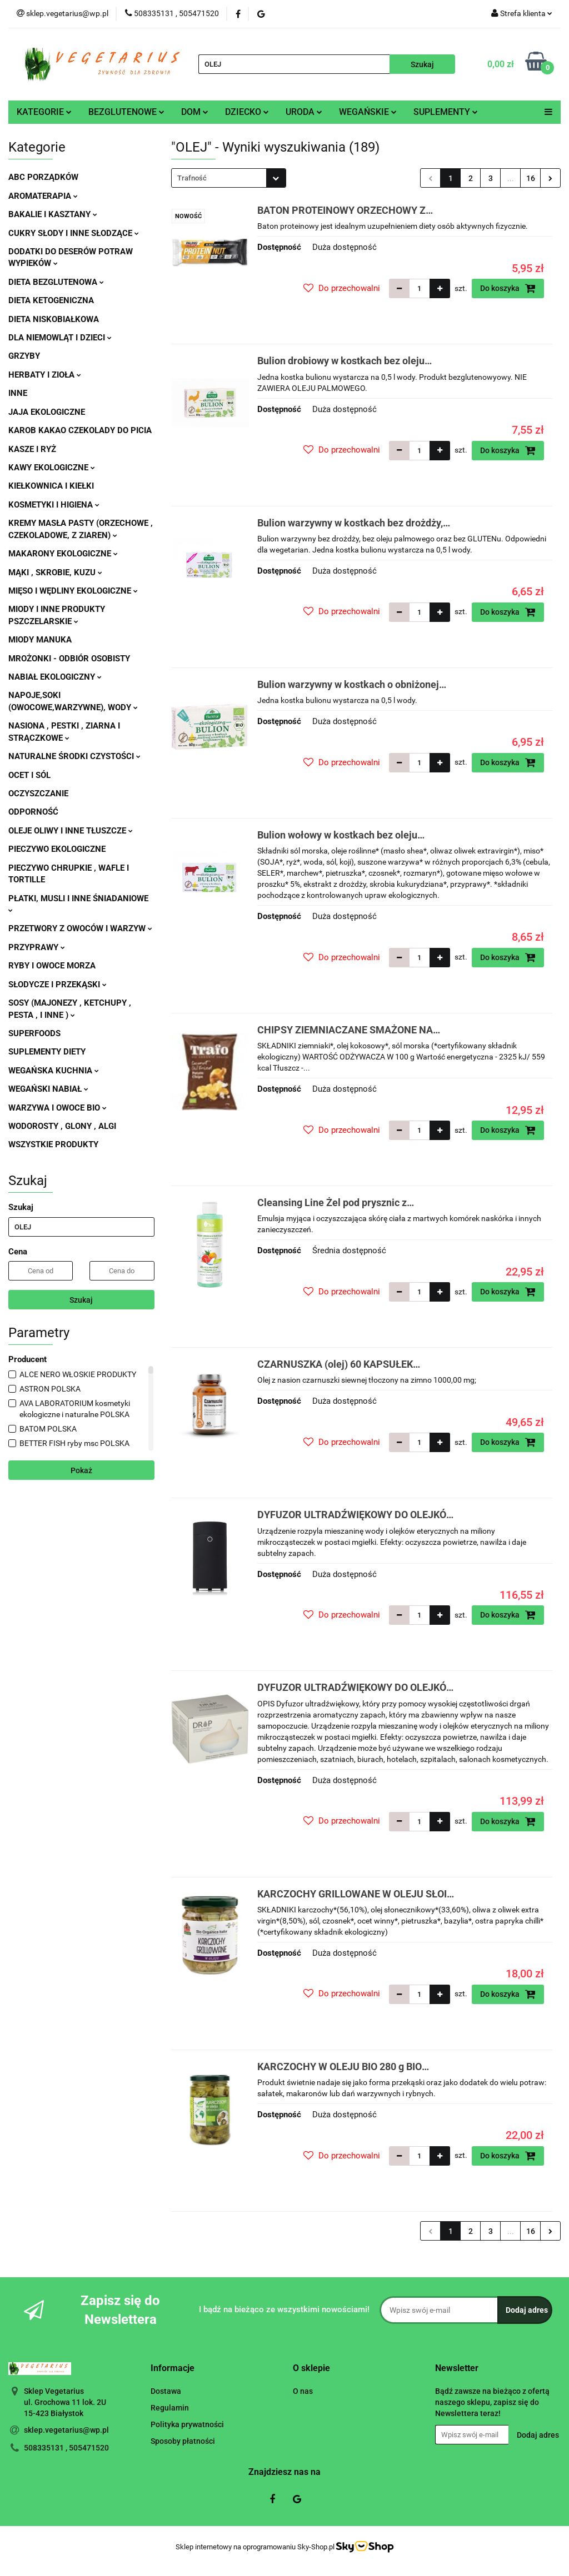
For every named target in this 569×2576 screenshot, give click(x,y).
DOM (194, 112)
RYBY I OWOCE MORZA (52, 966)
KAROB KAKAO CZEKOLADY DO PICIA (80, 430)
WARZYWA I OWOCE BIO (57, 1108)
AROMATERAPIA (43, 196)
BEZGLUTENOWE (126, 112)
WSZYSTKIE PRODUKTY (53, 1144)
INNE (17, 393)
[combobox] (228, 178)
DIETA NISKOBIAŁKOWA (53, 319)
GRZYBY (24, 356)
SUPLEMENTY (445, 112)
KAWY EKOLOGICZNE (51, 468)
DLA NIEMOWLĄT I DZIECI (60, 338)
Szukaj (81, 1299)
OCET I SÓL (29, 775)
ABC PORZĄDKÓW (43, 177)
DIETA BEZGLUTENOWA (56, 282)
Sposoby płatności (183, 2441)
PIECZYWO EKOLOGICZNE (57, 849)
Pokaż (81, 1470)
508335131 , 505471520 (66, 2447)
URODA (304, 112)
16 (530, 178)
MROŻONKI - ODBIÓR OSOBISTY (69, 659)
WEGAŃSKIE (368, 112)
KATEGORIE (44, 112)
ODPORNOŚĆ (33, 812)
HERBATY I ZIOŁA (44, 375)
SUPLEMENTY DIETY (47, 1052)
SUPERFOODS (34, 1033)
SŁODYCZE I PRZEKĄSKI (57, 985)
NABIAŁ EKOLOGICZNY (55, 677)
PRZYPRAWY (36, 947)
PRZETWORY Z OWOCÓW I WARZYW (80, 928)
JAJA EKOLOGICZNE (46, 412)
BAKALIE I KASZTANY (52, 214)
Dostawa (166, 2391)
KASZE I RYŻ (32, 449)
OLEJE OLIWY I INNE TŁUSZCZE (70, 831)
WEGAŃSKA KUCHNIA (53, 1071)
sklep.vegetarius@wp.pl (66, 2430)
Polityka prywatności (187, 2424)
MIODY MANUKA (40, 640)
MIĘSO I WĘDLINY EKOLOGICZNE (73, 591)
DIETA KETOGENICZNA (51, 300)
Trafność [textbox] (192, 178)
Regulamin (170, 2407)
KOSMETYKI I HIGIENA (53, 505)
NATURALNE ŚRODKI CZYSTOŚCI (74, 756)
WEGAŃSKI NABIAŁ (48, 1089)
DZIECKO (247, 112)
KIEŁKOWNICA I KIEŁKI (51, 486)
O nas (303, 2391)
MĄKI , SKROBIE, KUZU (55, 573)
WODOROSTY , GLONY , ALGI (62, 1126)
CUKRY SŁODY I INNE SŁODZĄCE (73, 233)
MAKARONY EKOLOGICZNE (63, 554)
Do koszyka (508, 288)
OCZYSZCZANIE (38, 794)
